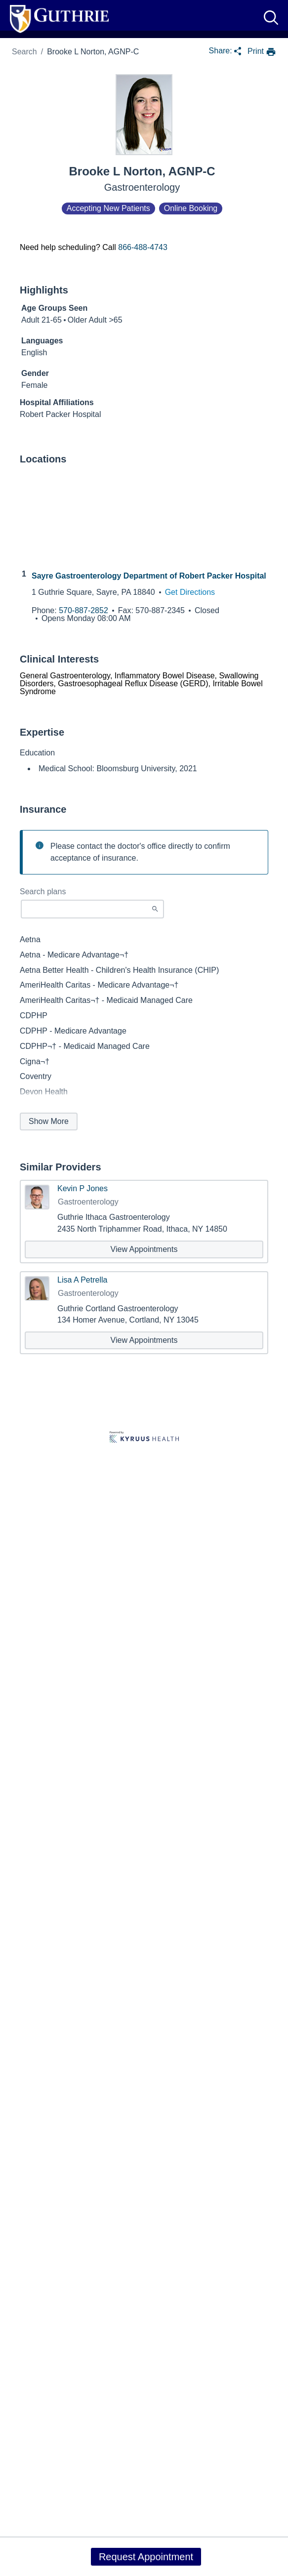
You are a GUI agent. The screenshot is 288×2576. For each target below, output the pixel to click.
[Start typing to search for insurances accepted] (92, 909)
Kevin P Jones (82, 1189)
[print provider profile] (261, 52)
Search (24, 51)
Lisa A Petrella (82, 1280)
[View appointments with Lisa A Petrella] (144, 1340)
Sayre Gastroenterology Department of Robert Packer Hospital (149, 576)
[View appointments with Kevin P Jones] (144, 1249)
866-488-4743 (142, 247)
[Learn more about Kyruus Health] (144, 1438)
